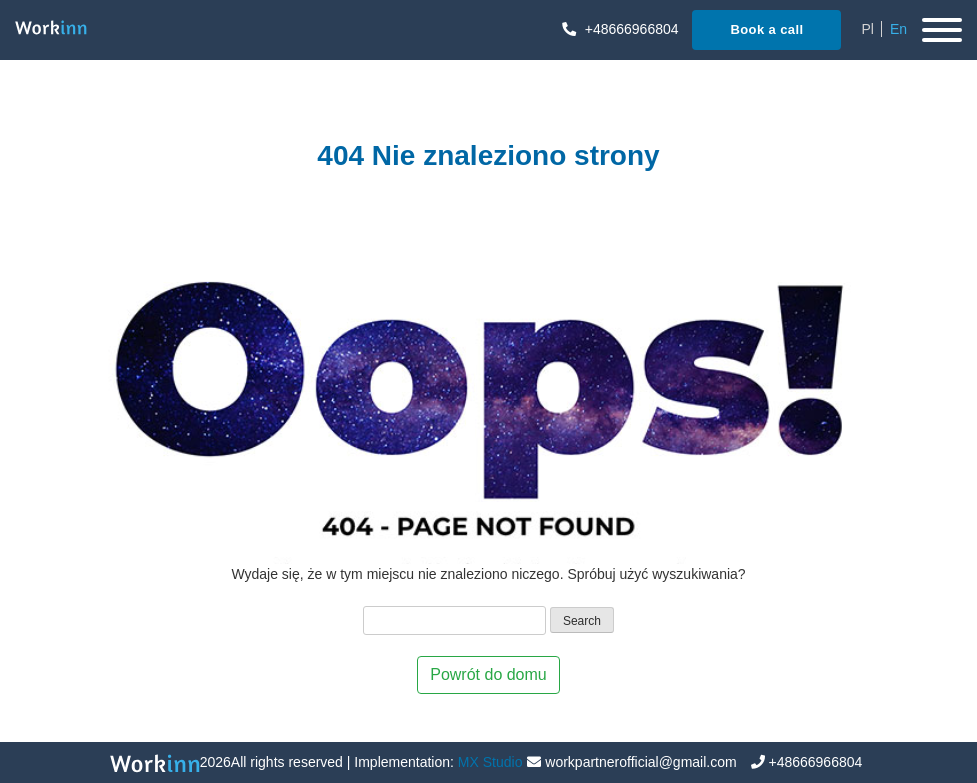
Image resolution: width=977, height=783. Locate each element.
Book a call (766, 29)
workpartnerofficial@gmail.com (640, 762)
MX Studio (490, 762)
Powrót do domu (488, 674)
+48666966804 (620, 29)
